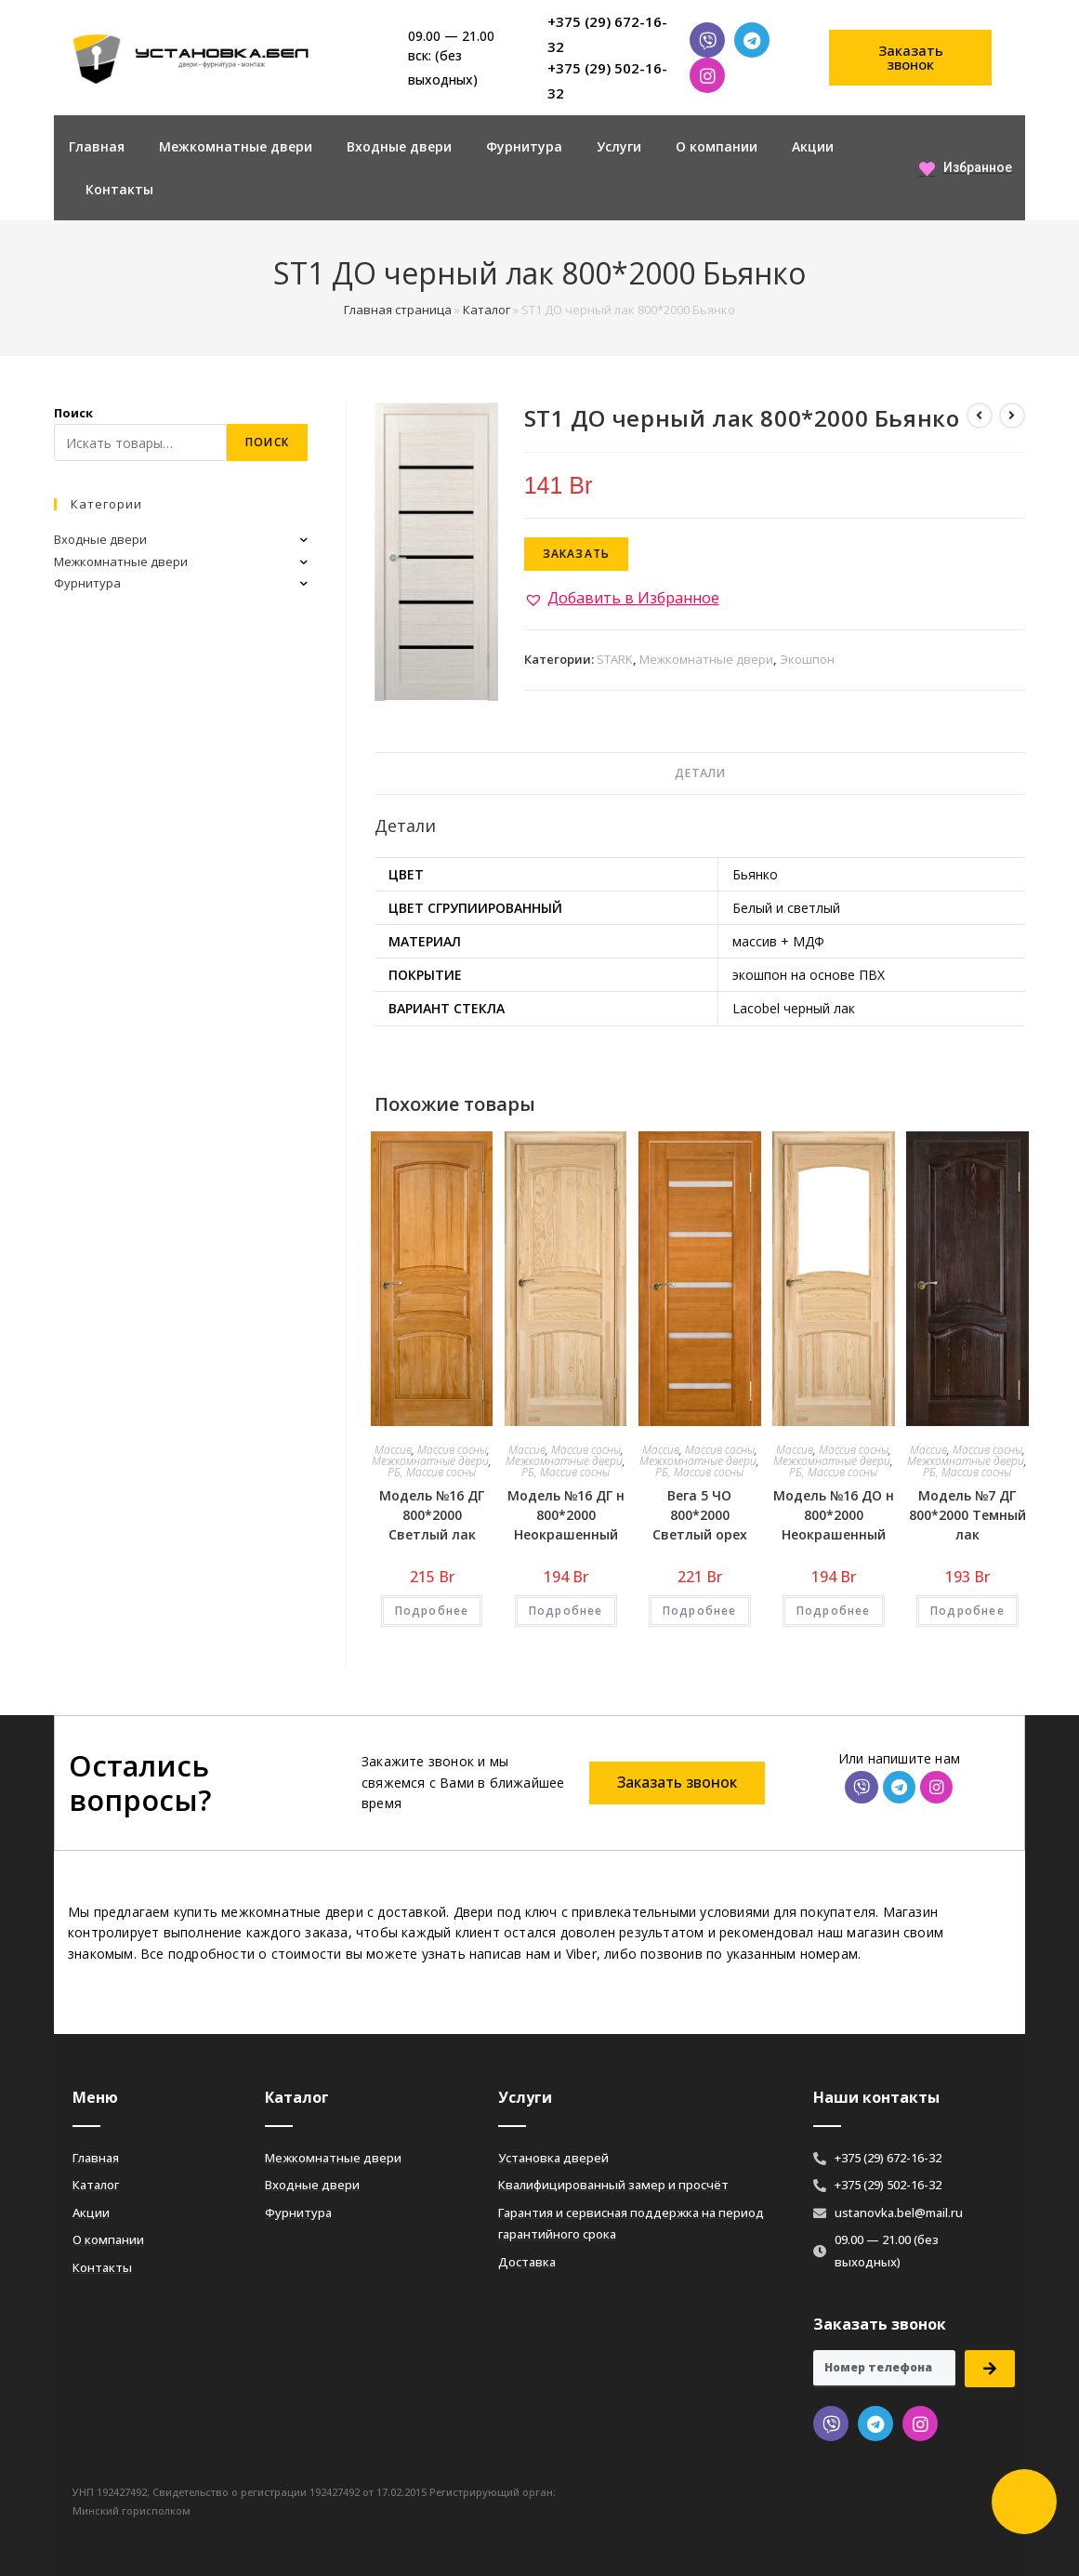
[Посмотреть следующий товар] (1012, 416)
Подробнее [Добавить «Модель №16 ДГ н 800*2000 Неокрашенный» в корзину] (566, 1610)
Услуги (619, 146)
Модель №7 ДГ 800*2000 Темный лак (967, 1514)
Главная (97, 146)
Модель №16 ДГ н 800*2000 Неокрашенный (566, 1514)
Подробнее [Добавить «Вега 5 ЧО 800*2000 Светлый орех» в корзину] (700, 1610)
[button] (910, 58)
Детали (700, 773)
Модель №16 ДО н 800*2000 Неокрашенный (833, 1514)
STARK (615, 659)
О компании (716, 146)
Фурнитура (524, 146)
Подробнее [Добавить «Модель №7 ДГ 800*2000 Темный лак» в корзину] (967, 1610)
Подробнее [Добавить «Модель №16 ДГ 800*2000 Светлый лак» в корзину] (432, 1610)
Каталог (486, 309)
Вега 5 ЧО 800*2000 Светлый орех (699, 1514)
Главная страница (398, 309)
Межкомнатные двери (235, 146)
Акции (813, 146)
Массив (393, 1450)
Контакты (119, 189)
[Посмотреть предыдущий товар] (980, 416)
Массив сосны (452, 1450)
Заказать (577, 553)
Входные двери (399, 146)
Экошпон (807, 659)
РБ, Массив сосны (432, 1472)
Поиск (73, 412)
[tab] (699, 774)
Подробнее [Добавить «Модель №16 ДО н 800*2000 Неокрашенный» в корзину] (833, 1610)
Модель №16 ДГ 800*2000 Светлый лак (431, 1514)
